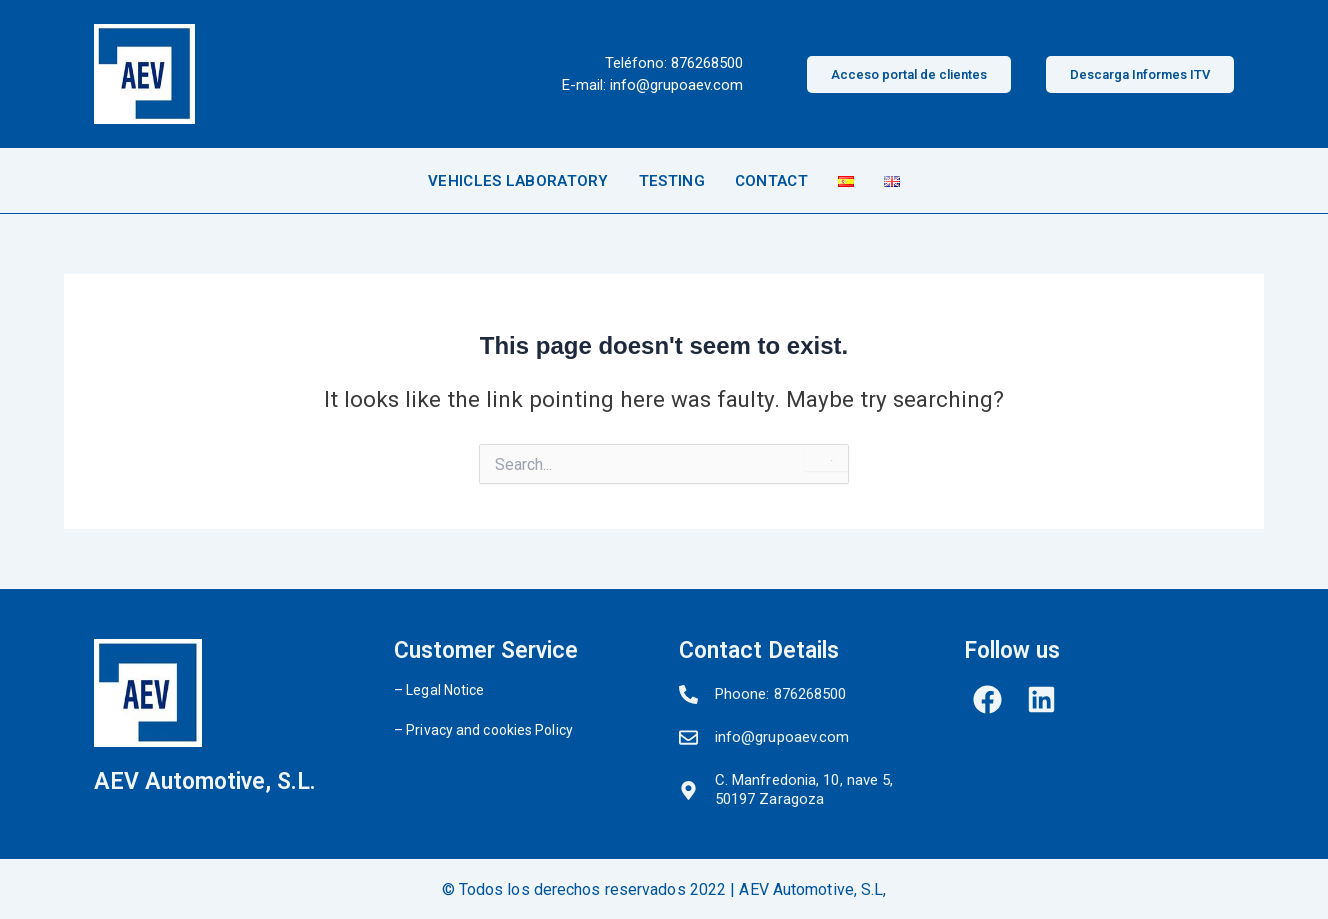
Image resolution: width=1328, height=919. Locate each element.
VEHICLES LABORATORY (518, 181)
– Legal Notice (439, 690)
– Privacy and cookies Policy (483, 730)
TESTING (672, 181)
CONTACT (771, 181)
